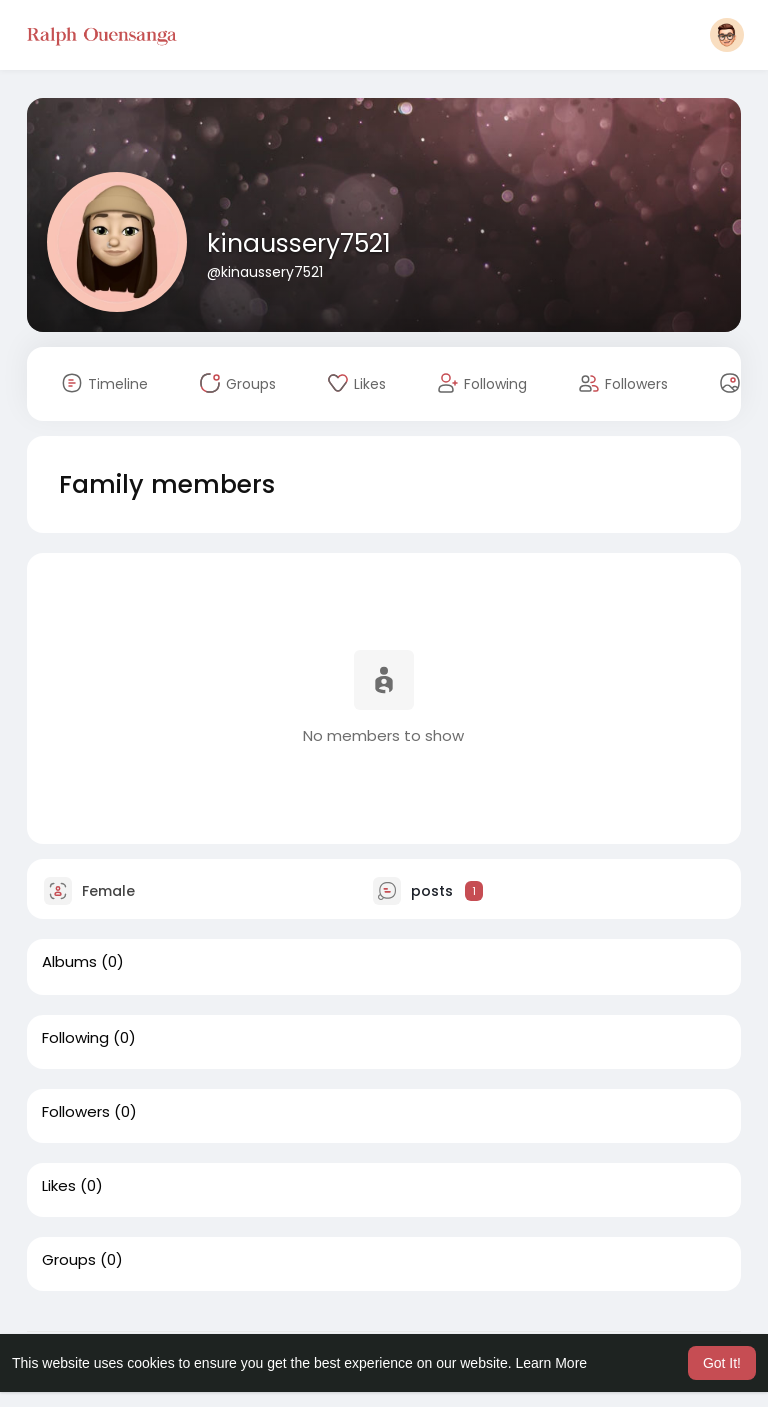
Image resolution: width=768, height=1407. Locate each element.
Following (75, 1038)
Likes (59, 1186)
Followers (76, 1112)
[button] (727, 35)
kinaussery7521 (299, 243)
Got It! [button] (722, 1363)
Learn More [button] (552, 1363)
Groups (69, 1260)
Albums (69, 962)
